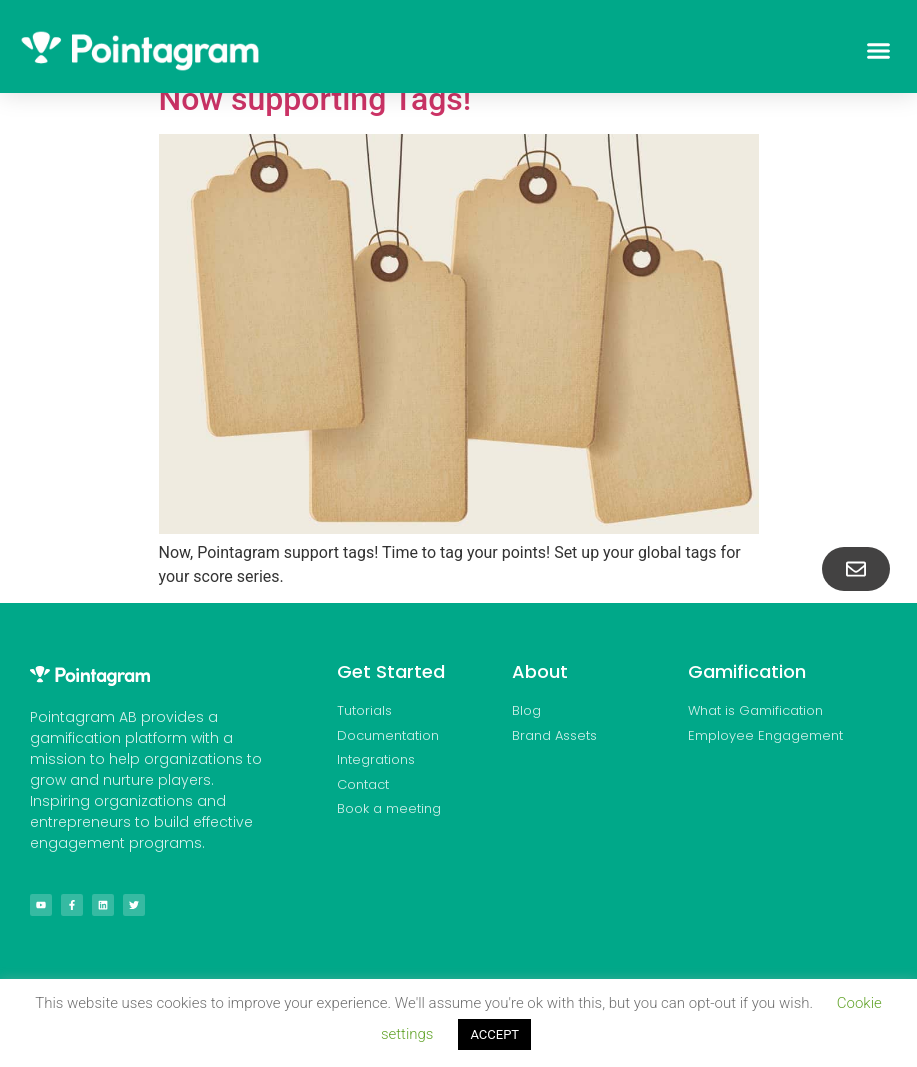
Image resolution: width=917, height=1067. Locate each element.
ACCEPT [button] (494, 1034)
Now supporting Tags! (315, 99)
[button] (878, 51)
